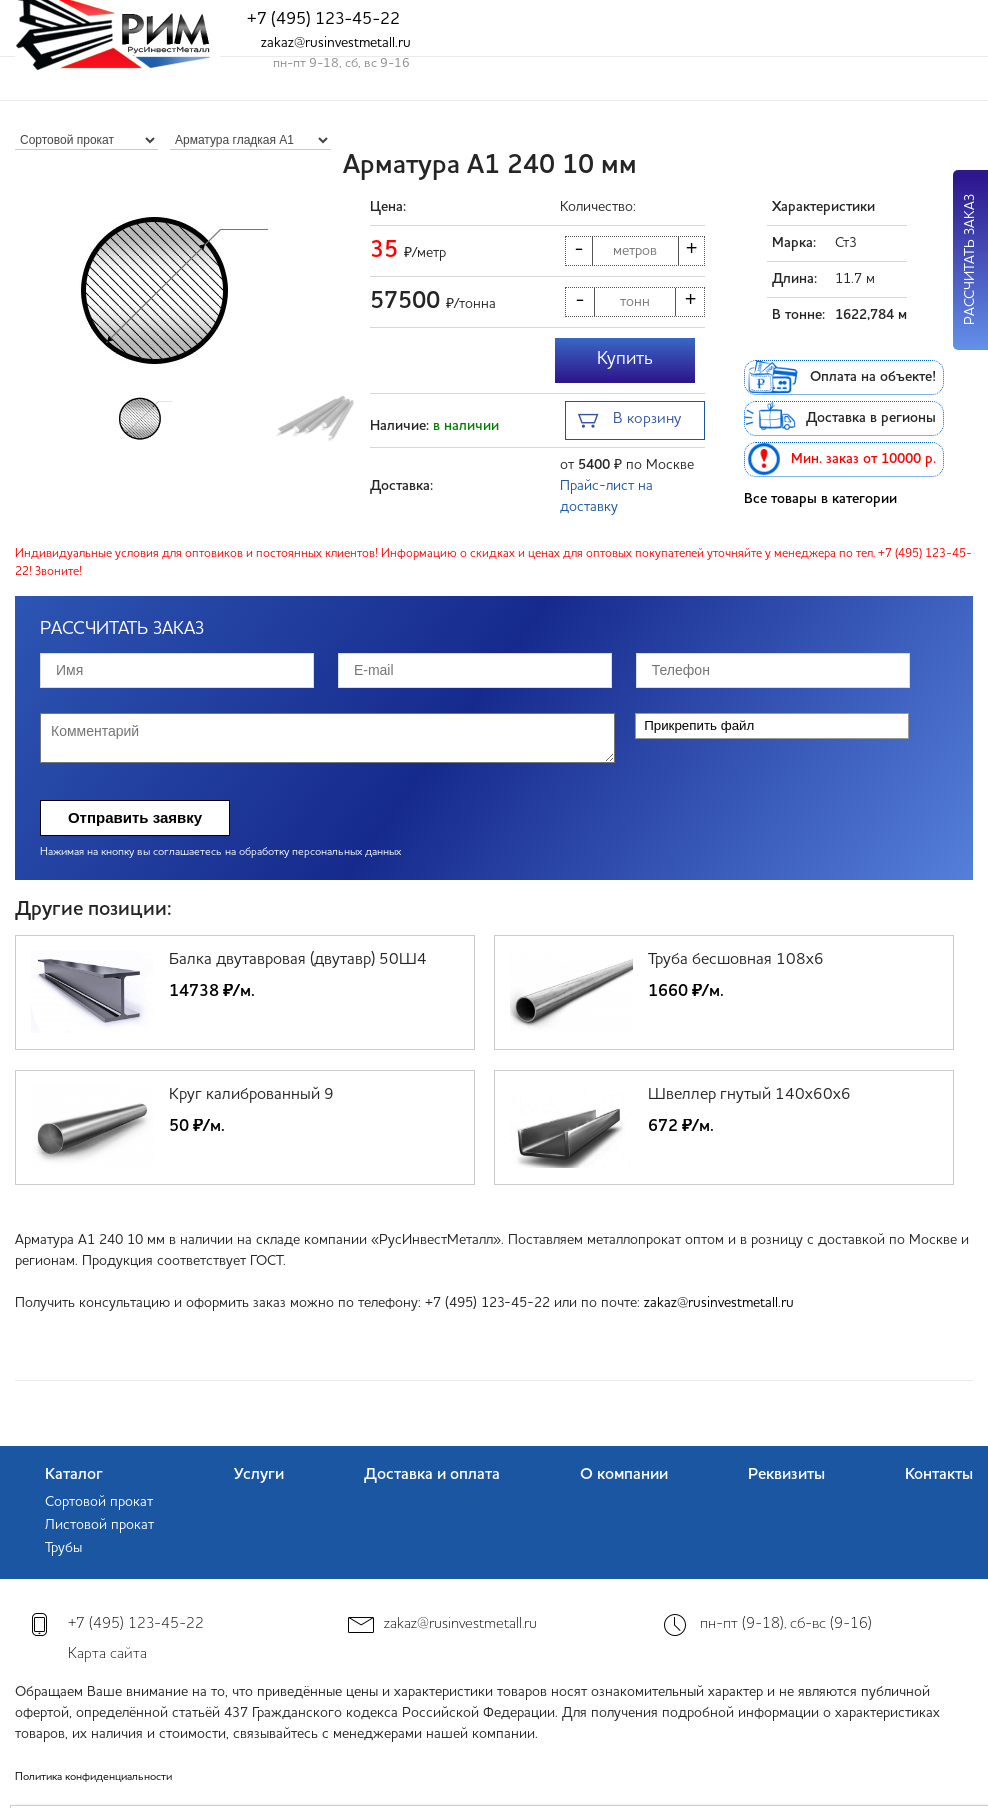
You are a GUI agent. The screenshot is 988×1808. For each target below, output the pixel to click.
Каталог (74, 1475)
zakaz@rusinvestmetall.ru (336, 43)
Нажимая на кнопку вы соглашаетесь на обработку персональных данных (220, 852)
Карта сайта (107, 1654)
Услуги (259, 1475)
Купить (625, 359)
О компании (624, 1475)
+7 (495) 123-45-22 (323, 19)
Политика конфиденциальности (93, 1777)
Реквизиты (786, 1475)
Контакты (939, 1475)
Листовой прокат (99, 1525)
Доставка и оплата (432, 1475)
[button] (341, 290)
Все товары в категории (820, 499)
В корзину (629, 421)
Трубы (63, 1548)
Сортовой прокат (99, 1502)
